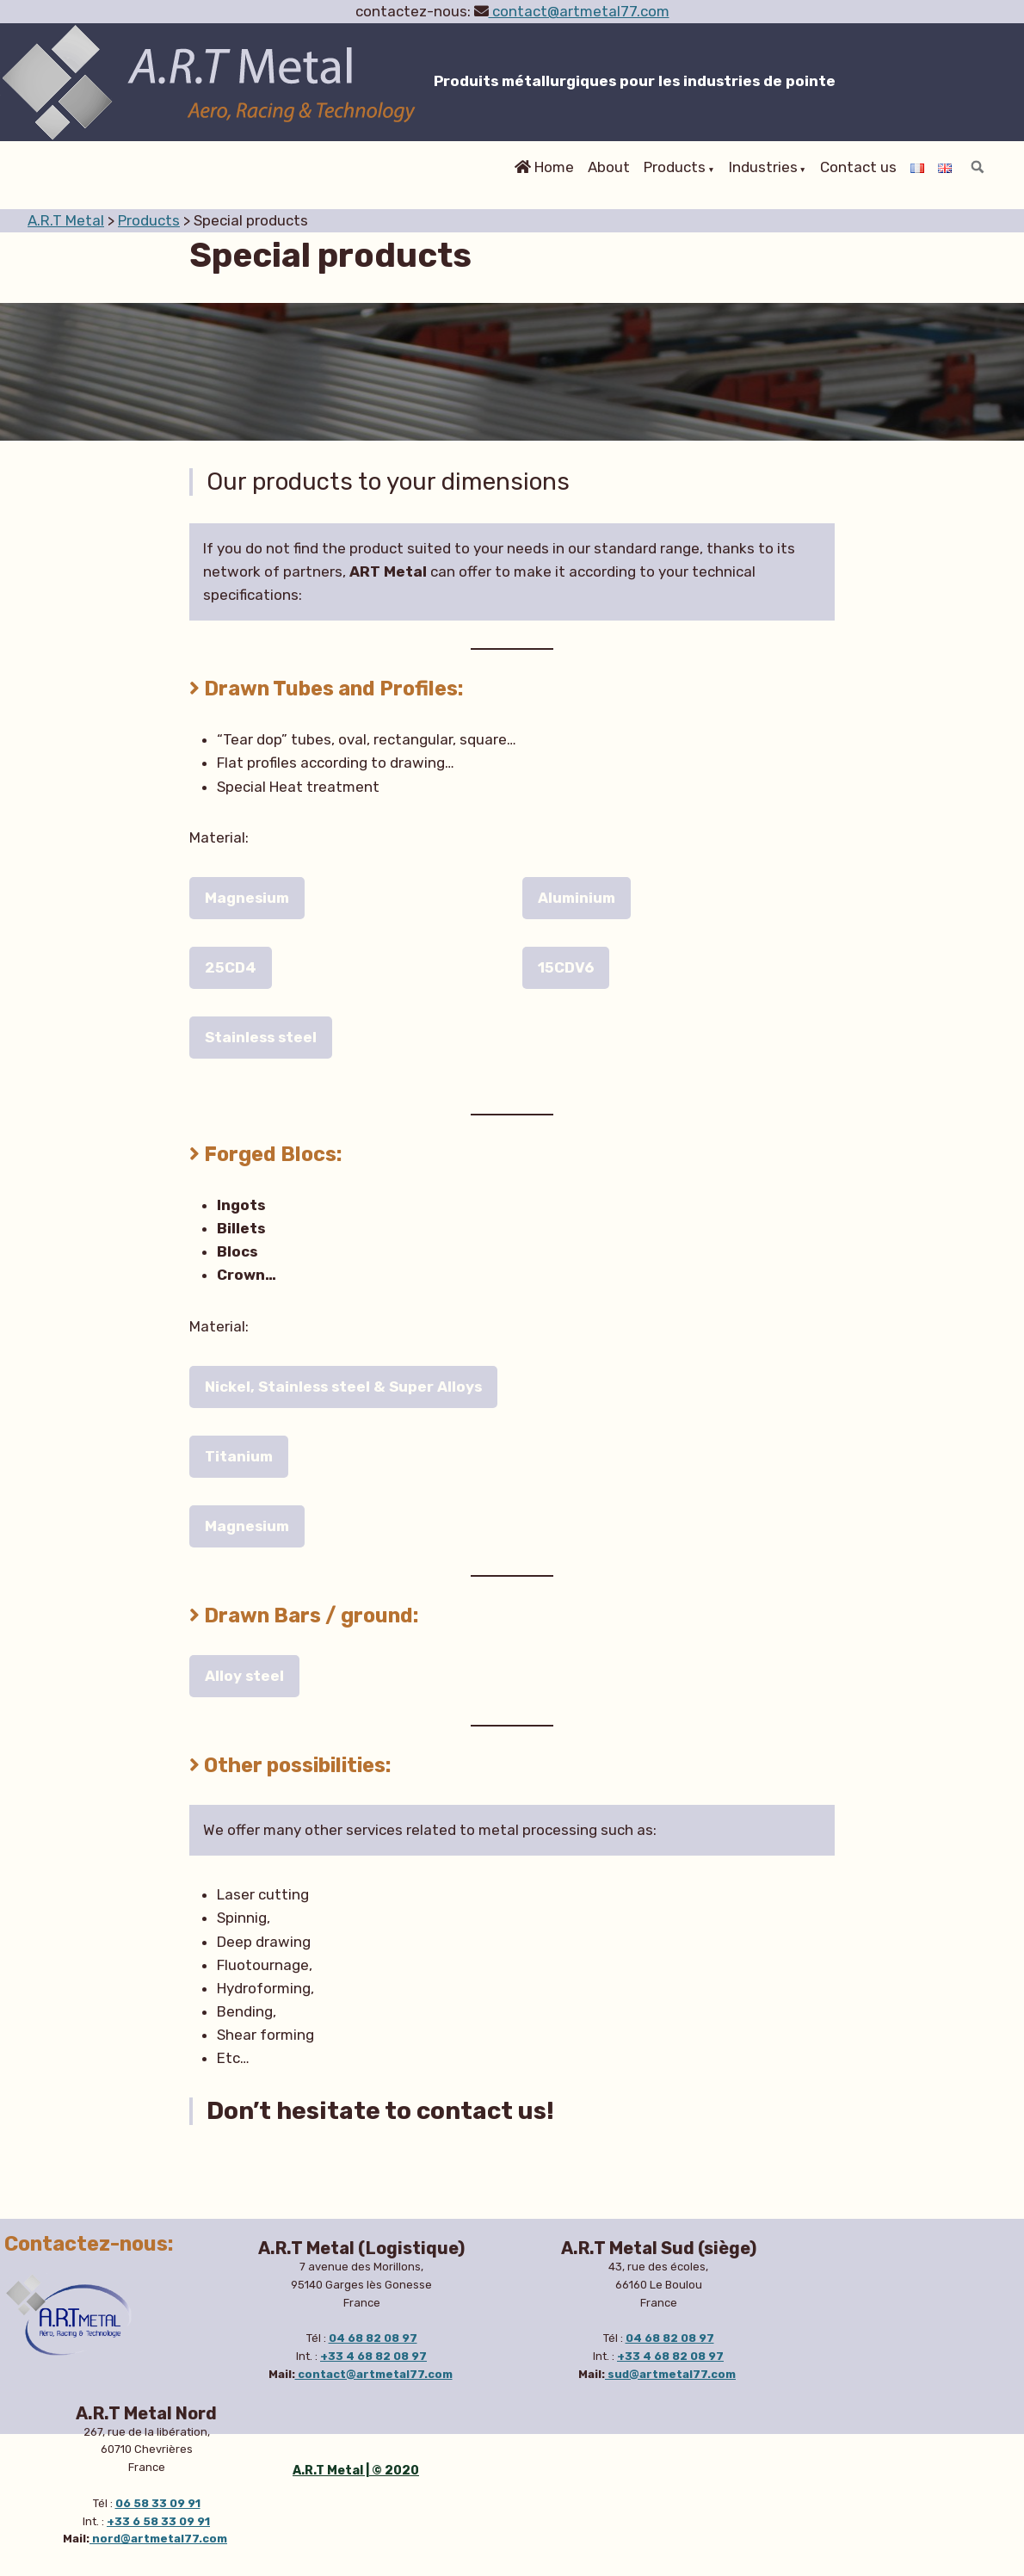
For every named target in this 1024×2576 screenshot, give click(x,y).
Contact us (858, 168)
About (609, 168)
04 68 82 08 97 (373, 2338)
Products (675, 168)
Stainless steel (261, 1037)
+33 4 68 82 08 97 (373, 2356)
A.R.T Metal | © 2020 (356, 2470)
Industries (763, 168)
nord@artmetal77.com (158, 2538)
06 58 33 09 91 (157, 2503)
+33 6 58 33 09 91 (158, 2521)
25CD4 (230, 967)
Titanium (239, 1456)
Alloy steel (244, 1675)
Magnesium (247, 897)
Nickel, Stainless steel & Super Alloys (343, 1386)
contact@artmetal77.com (579, 11)
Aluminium (576, 897)
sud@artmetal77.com (670, 2374)
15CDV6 (566, 967)
